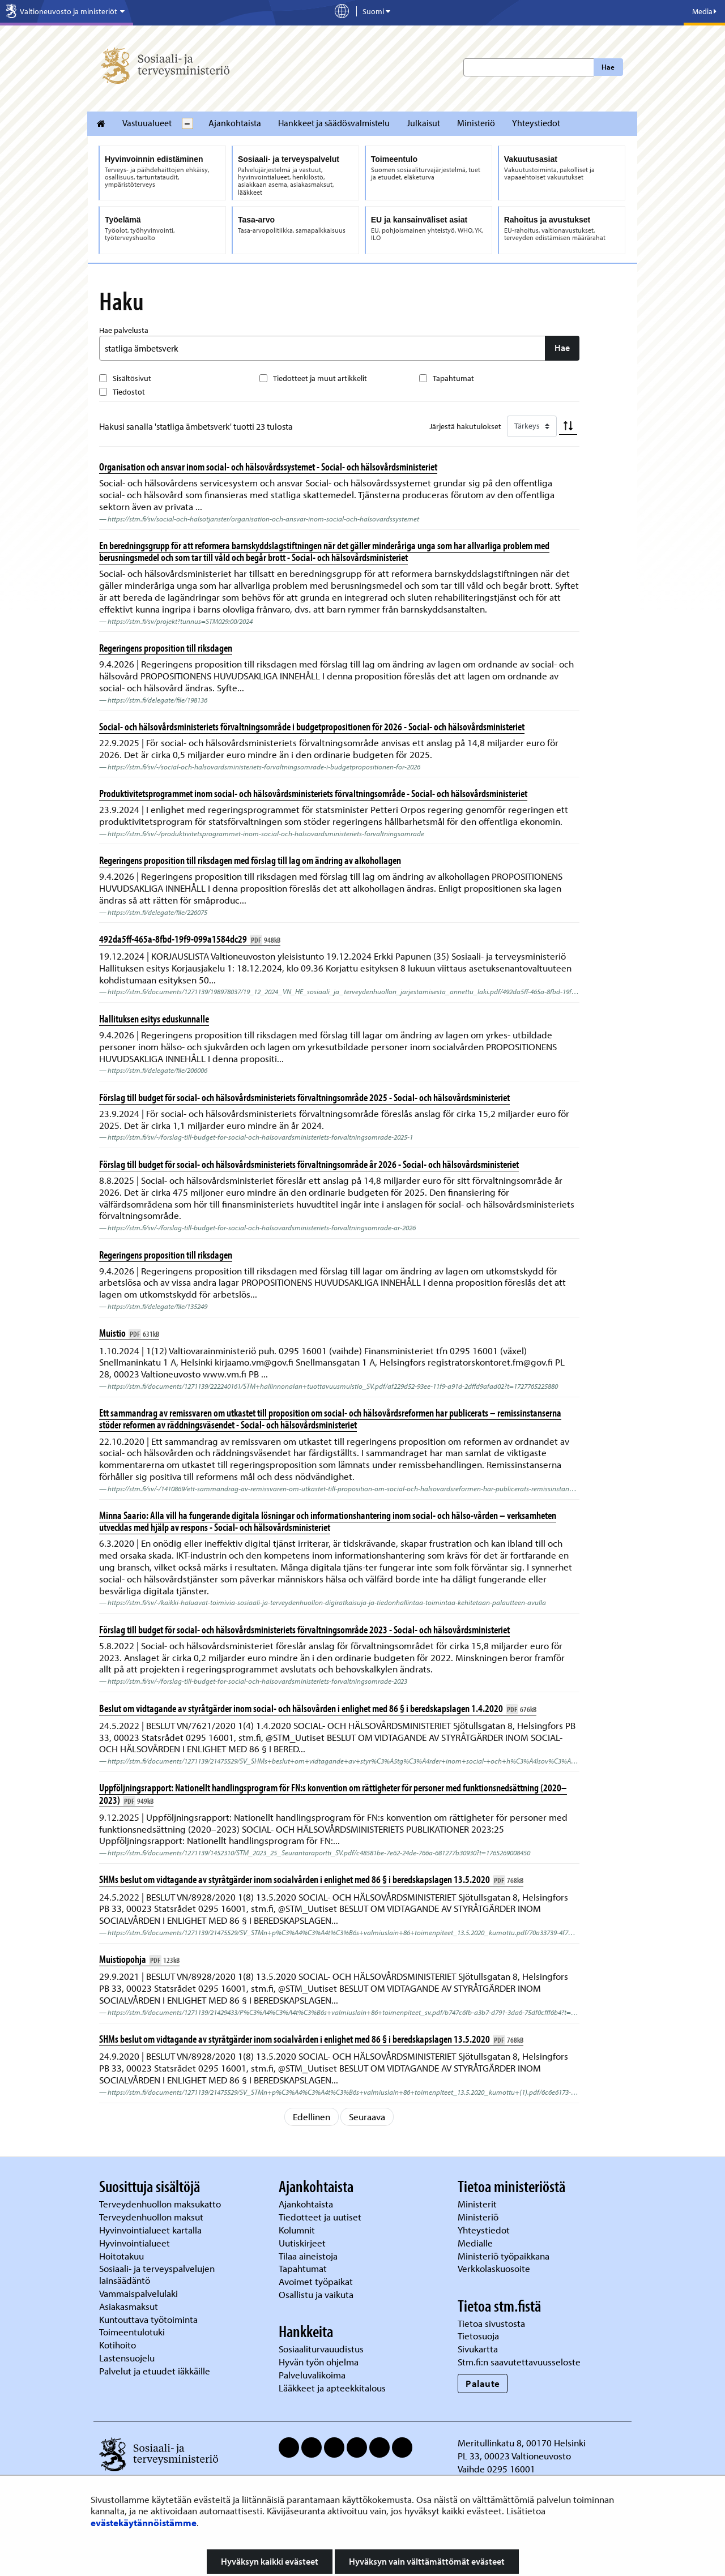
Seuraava (367, 2117)
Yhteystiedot (536, 123)
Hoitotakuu (122, 2256)
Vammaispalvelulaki (139, 2293)
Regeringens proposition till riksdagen (165, 647)
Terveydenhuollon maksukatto (161, 2204)
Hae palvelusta (123, 330)
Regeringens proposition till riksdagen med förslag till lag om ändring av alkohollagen (250, 860)
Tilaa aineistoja (308, 2256)
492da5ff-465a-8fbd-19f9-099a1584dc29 (189, 938)
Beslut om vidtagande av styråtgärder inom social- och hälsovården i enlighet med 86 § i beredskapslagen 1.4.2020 (317, 1708)
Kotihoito (117, 2345)
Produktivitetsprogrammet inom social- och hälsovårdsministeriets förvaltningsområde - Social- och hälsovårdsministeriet (313, 793)
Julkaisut (423, 123)
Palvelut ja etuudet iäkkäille (154, 2371)
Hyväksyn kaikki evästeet (269, 2561)
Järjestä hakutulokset (465, 426)
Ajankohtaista (234, 123)
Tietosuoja (478, 2336)
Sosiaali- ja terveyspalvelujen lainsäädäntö (157, 2274)
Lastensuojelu (128, 2358)
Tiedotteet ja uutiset (321, 2217)
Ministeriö (476, 123)
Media (704, 11)
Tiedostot (129, 392)
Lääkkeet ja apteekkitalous (332, 2388)
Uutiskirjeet (303, 2243)
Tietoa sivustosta (491, 2323)
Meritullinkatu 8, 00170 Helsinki (522, 2443)
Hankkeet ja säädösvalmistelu (334, 123)
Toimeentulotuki (133, 2332)
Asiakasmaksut (128, 2306)
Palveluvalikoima (312, 2375)
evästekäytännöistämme (144, 2522)
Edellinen (311, 2117)
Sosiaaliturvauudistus (321, 2349)
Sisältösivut (132, 378)
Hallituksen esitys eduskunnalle (154, 1018)
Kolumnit (298, 2230)
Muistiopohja (139, 1959)
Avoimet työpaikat (316, 2281)
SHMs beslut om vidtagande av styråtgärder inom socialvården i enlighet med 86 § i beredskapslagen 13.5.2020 (311, 1879)
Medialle (476, 2243)
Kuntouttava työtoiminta (148, 2319)
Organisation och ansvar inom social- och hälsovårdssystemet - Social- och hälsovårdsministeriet (268, 466)
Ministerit (478, 2204)
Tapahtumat (453, 378)
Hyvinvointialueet (135, 2243)
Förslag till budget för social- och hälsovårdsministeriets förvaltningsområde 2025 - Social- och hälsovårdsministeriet (304, 1097)
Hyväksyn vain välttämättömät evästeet (427, 2561)
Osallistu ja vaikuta (316, 2294)
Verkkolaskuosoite (495, 2268)
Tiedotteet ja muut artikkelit (320, 378)
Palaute (483, 2383)
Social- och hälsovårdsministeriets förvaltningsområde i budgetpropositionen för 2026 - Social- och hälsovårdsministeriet (311, 726)
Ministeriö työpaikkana (505, 2256)
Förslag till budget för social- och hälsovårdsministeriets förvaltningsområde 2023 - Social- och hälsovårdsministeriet (304, 1629)
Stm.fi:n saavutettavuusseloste (519, 2362)
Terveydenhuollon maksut (152, 2217)
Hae (608, 66)
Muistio (129, 1333)
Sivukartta (478, 2349)
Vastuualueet (147, 123)
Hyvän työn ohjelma (319, 2362)
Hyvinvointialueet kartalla (151, 2230)
